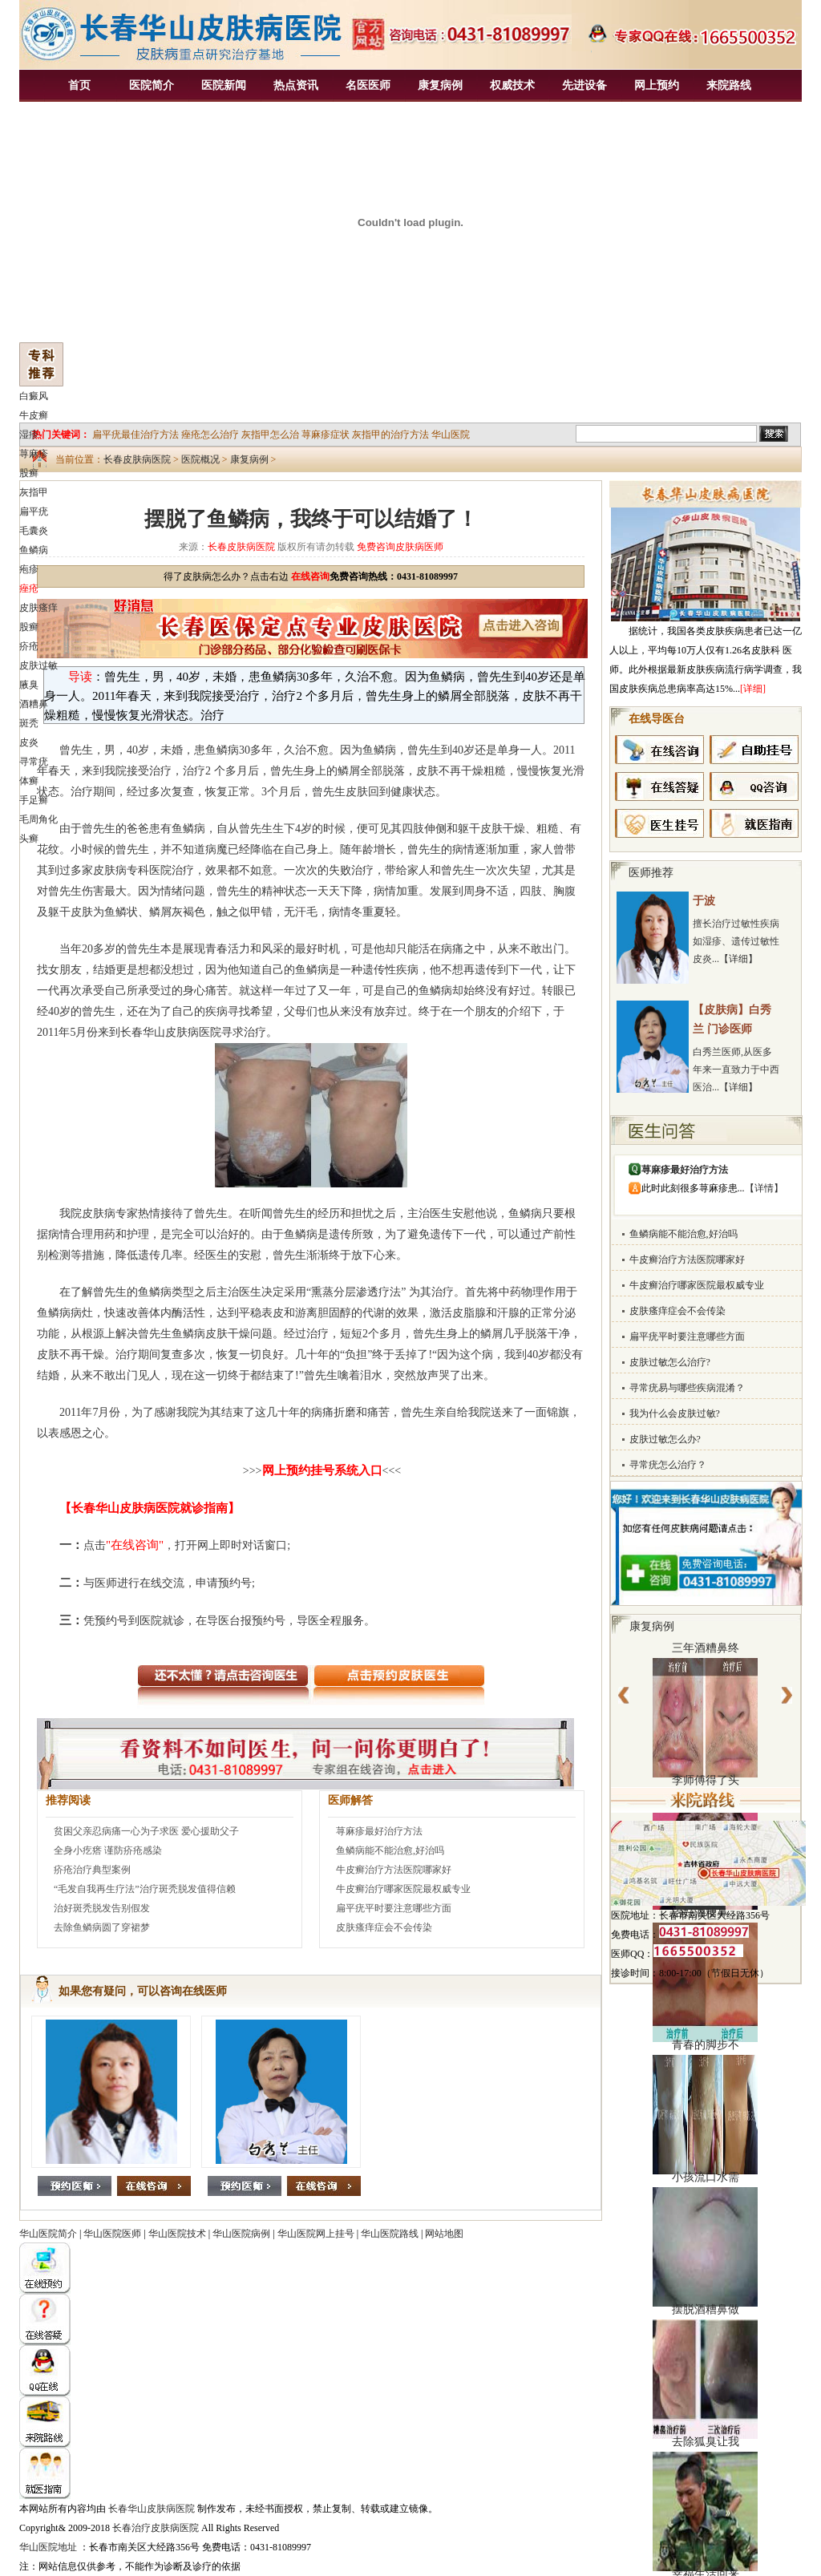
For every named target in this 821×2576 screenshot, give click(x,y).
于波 (704, 901)
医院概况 (200, 459)
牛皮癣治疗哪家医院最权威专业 (403, 1889)
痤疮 (28, 588)
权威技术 (512, 85)
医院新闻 (223, 85)
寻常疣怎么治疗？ (667, 1464)
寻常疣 (33, 761)
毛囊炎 (33, 530)
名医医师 (368, 85)
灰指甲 (33, 492)
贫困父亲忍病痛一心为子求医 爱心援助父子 (146, 1831)
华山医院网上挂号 (315, 2233)
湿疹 (28, 434)
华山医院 (450, 434)
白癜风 (33, 396)
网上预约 (656, 85)
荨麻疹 (33, 453)
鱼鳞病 (33, 550)
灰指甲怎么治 (270, 434)
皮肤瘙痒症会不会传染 (384, 1927)
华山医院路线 (390, 2233)
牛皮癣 (33, 415)
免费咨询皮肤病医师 (400, 546)
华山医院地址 (48, 2547)
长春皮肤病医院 (137, 459)
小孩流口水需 (705, 2177)
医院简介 (151, 85)
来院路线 (728, 85)
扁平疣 (33, 511)
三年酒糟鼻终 (705, 1648)
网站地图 (444, 2233)
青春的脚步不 (705, 2045)
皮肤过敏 (38, 665)
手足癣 (33, 800)
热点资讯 (295, 85)
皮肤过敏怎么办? (665, 1439)
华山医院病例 (241, 2233)
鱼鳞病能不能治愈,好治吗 (390, 1850)
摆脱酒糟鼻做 (705, 2309)
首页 (79, 85)
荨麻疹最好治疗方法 (379, 1831)
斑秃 (28, 723)
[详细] (753, 688)
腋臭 (28, 684)
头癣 (28, 838)
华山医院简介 (48, 2233)
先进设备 (584, 85)
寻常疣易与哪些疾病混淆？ (687, 1387)
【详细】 (738, 958)
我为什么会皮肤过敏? (674, 1413)
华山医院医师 (112, 2233)
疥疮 (28, 646)
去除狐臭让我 (705, 2442)
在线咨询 (310, 576)
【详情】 (764, 1188)
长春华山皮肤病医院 (151, 2508)
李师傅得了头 (705, 1780)
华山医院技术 (177, 2233)
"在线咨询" (135, 1545)
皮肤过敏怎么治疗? (669, 1362)
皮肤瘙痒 (38, 607)
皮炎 (28, 742)
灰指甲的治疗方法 (390, 434)
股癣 (28, 473)
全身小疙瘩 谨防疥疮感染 (108, 1850)
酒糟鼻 (33, 704)
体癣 (28, 781)
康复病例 (440, 85)
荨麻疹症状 (325, 434)
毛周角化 (38, 819)
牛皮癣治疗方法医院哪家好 (393, 1869)
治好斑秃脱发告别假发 (102, 1908)
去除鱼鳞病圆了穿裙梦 (102, 1927)
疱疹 (28, 569)
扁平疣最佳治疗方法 (135, 434)
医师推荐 (651, 873)
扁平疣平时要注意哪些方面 (393, 1908)
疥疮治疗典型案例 (92, 1869)
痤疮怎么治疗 (210, 434)
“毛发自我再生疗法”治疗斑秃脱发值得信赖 (145, 1889)
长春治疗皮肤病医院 (155, 2528)
